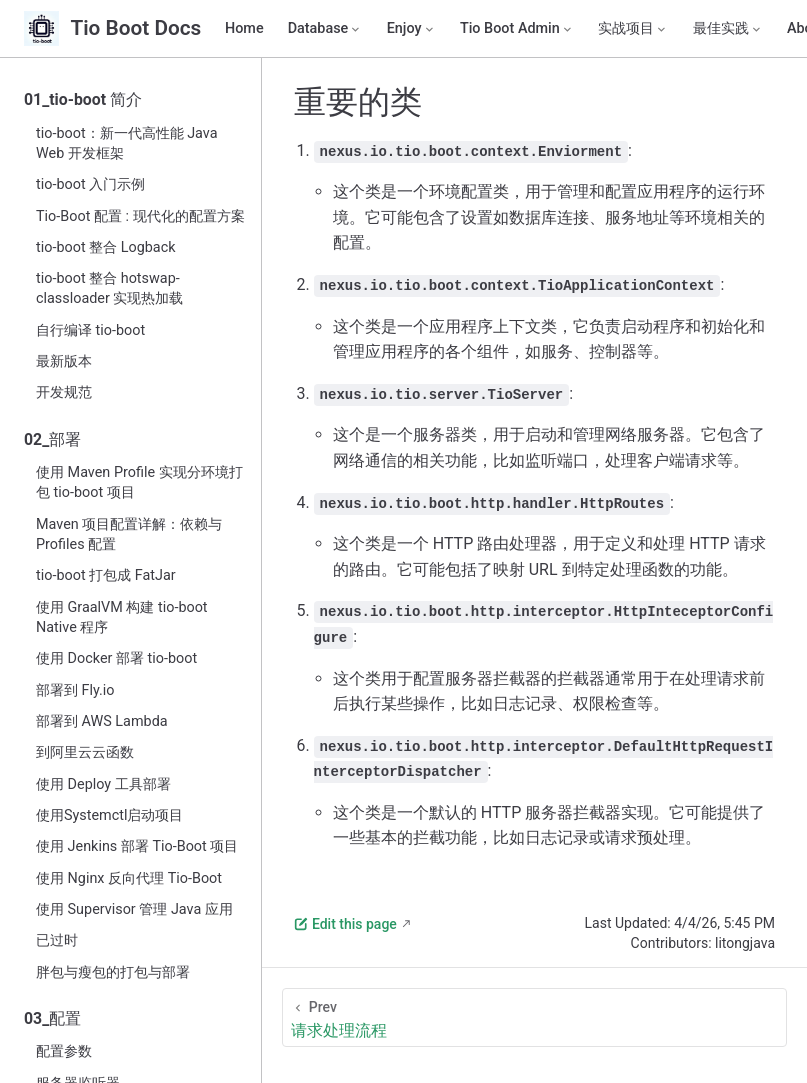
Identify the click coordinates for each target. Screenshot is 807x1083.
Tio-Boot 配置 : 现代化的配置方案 (140, 216)
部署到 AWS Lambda (102, 721)
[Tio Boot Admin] (517, 29)
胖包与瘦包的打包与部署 (113, 972)
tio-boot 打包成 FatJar (106, 575)
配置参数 (64, 1051)
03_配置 (52, 1018)
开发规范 (64, 392)
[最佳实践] (728, 29)
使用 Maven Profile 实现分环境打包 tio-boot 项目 (139, 482)
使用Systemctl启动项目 (109, 815)
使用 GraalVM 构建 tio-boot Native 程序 (122, 617)
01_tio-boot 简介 (83, 99)
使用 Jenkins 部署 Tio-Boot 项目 (137, 846)
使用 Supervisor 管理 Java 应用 (134, 909)
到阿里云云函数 (85, 752)
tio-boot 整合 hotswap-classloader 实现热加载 (109, 288)
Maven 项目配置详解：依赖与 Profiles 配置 (129, 534)
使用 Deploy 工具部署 (103, 784)
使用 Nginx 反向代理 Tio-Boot (129, 878)
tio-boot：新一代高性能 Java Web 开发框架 (127, 143)
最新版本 (64, 361)
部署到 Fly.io (75, 690)
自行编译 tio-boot (90, 330)
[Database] (325, 29)
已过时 (57, 940)
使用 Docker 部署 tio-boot (116, 658)
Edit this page (345, 924)
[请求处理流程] (534, 1017)
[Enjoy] (411, 29)
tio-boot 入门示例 (90, 184)
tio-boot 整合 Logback (106, 247)
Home (244, 28)
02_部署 (52, 439)
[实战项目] (633, 29)
